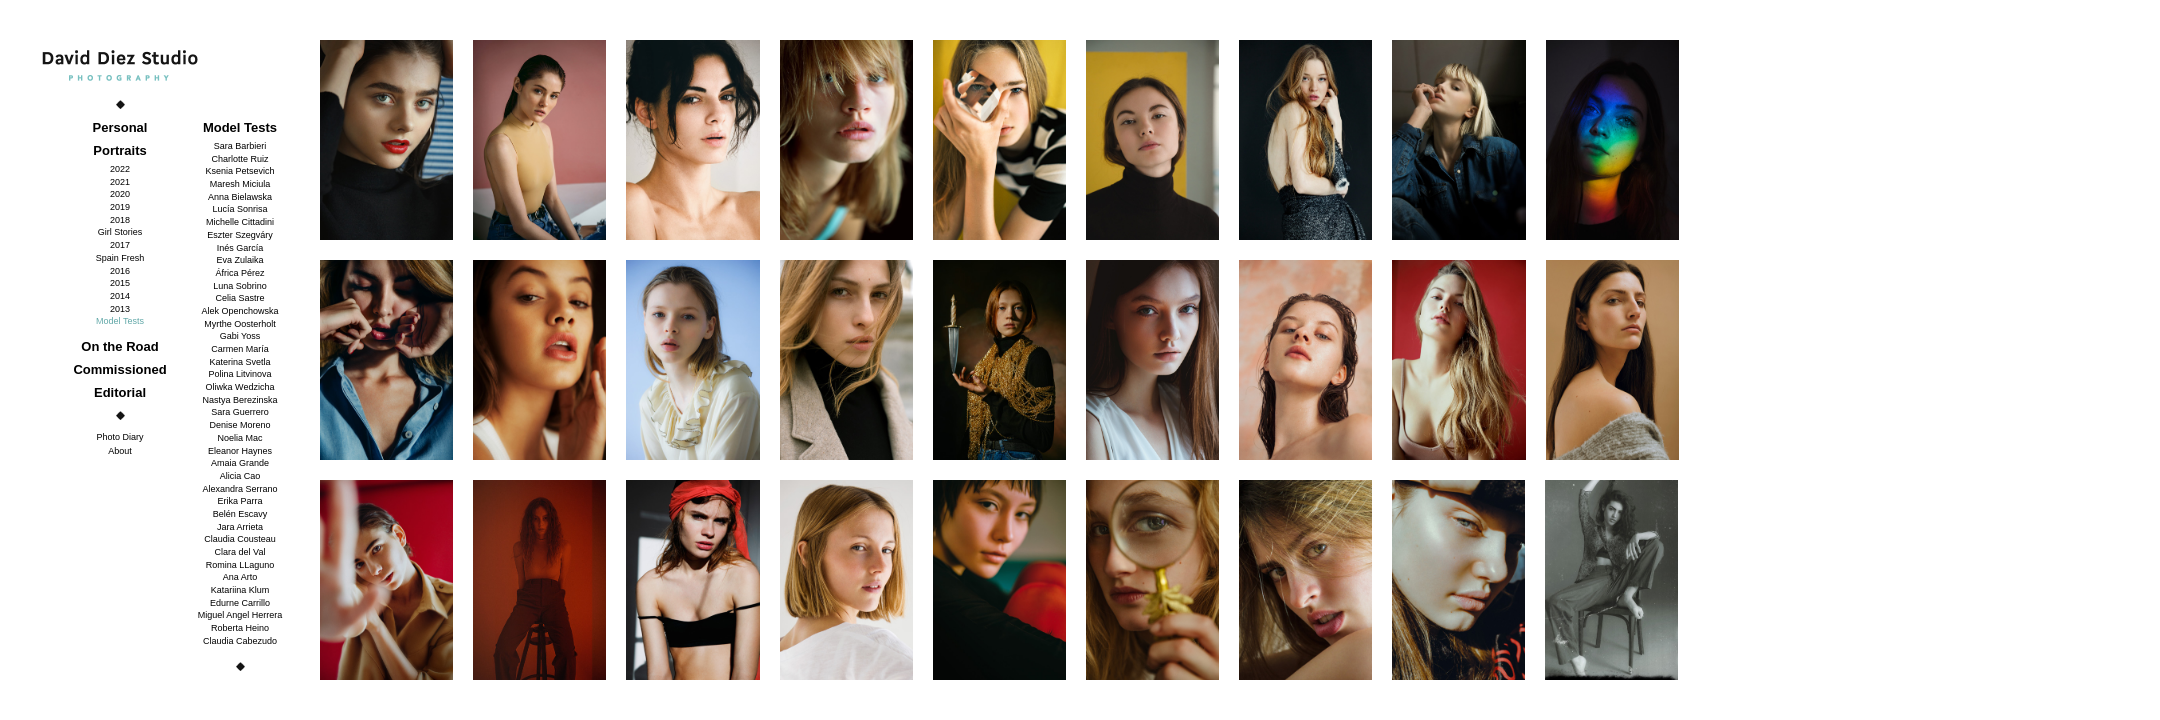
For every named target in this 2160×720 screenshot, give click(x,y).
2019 (120, 207)
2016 (120, 271)
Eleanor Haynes (240, 451)
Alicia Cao (240, 476)
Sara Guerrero (240, 412)
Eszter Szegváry (240, 235)
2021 (120, 182)
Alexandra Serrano (239, 489)
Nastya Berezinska (239, 400)
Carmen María (240, 349)
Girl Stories (120, 232)
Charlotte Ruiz (239, 159)
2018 (120, 220)
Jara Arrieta (240, 527)
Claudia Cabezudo (240, 641)
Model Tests (120, 321)
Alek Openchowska (239, 311)
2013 (120, 309)
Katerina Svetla (239, 362)
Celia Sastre (239, 298)
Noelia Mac (239, 438)
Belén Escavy (240, 514)
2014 (120, 296)
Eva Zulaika (239, 260)
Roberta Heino (240, 628)
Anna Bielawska (240, 197)
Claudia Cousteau (240, 539)
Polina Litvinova (239, 374)
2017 (120, 245)
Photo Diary (119, 437)
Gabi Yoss (240, 336)
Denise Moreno (239, 425)
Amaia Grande (240, 463)
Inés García (240, 248)
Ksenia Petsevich (239, 171)
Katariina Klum (240, 590)
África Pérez (239, 273)
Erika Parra (239, 501)
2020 (120, 194)
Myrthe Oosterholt (240, 324)
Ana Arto (240, 577)
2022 (120, 169)
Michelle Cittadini (240, 222)
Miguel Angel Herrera (240, 615)
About (120, 451)
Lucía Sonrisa (239, 209)
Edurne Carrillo (240, 603)
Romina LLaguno (240, 565)
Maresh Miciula (240, 184)
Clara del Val (240, 552)
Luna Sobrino (240, 286)
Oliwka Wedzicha (240, 387)
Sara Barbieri (240, 146)
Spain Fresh (120, 258)
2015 (120, 283)
